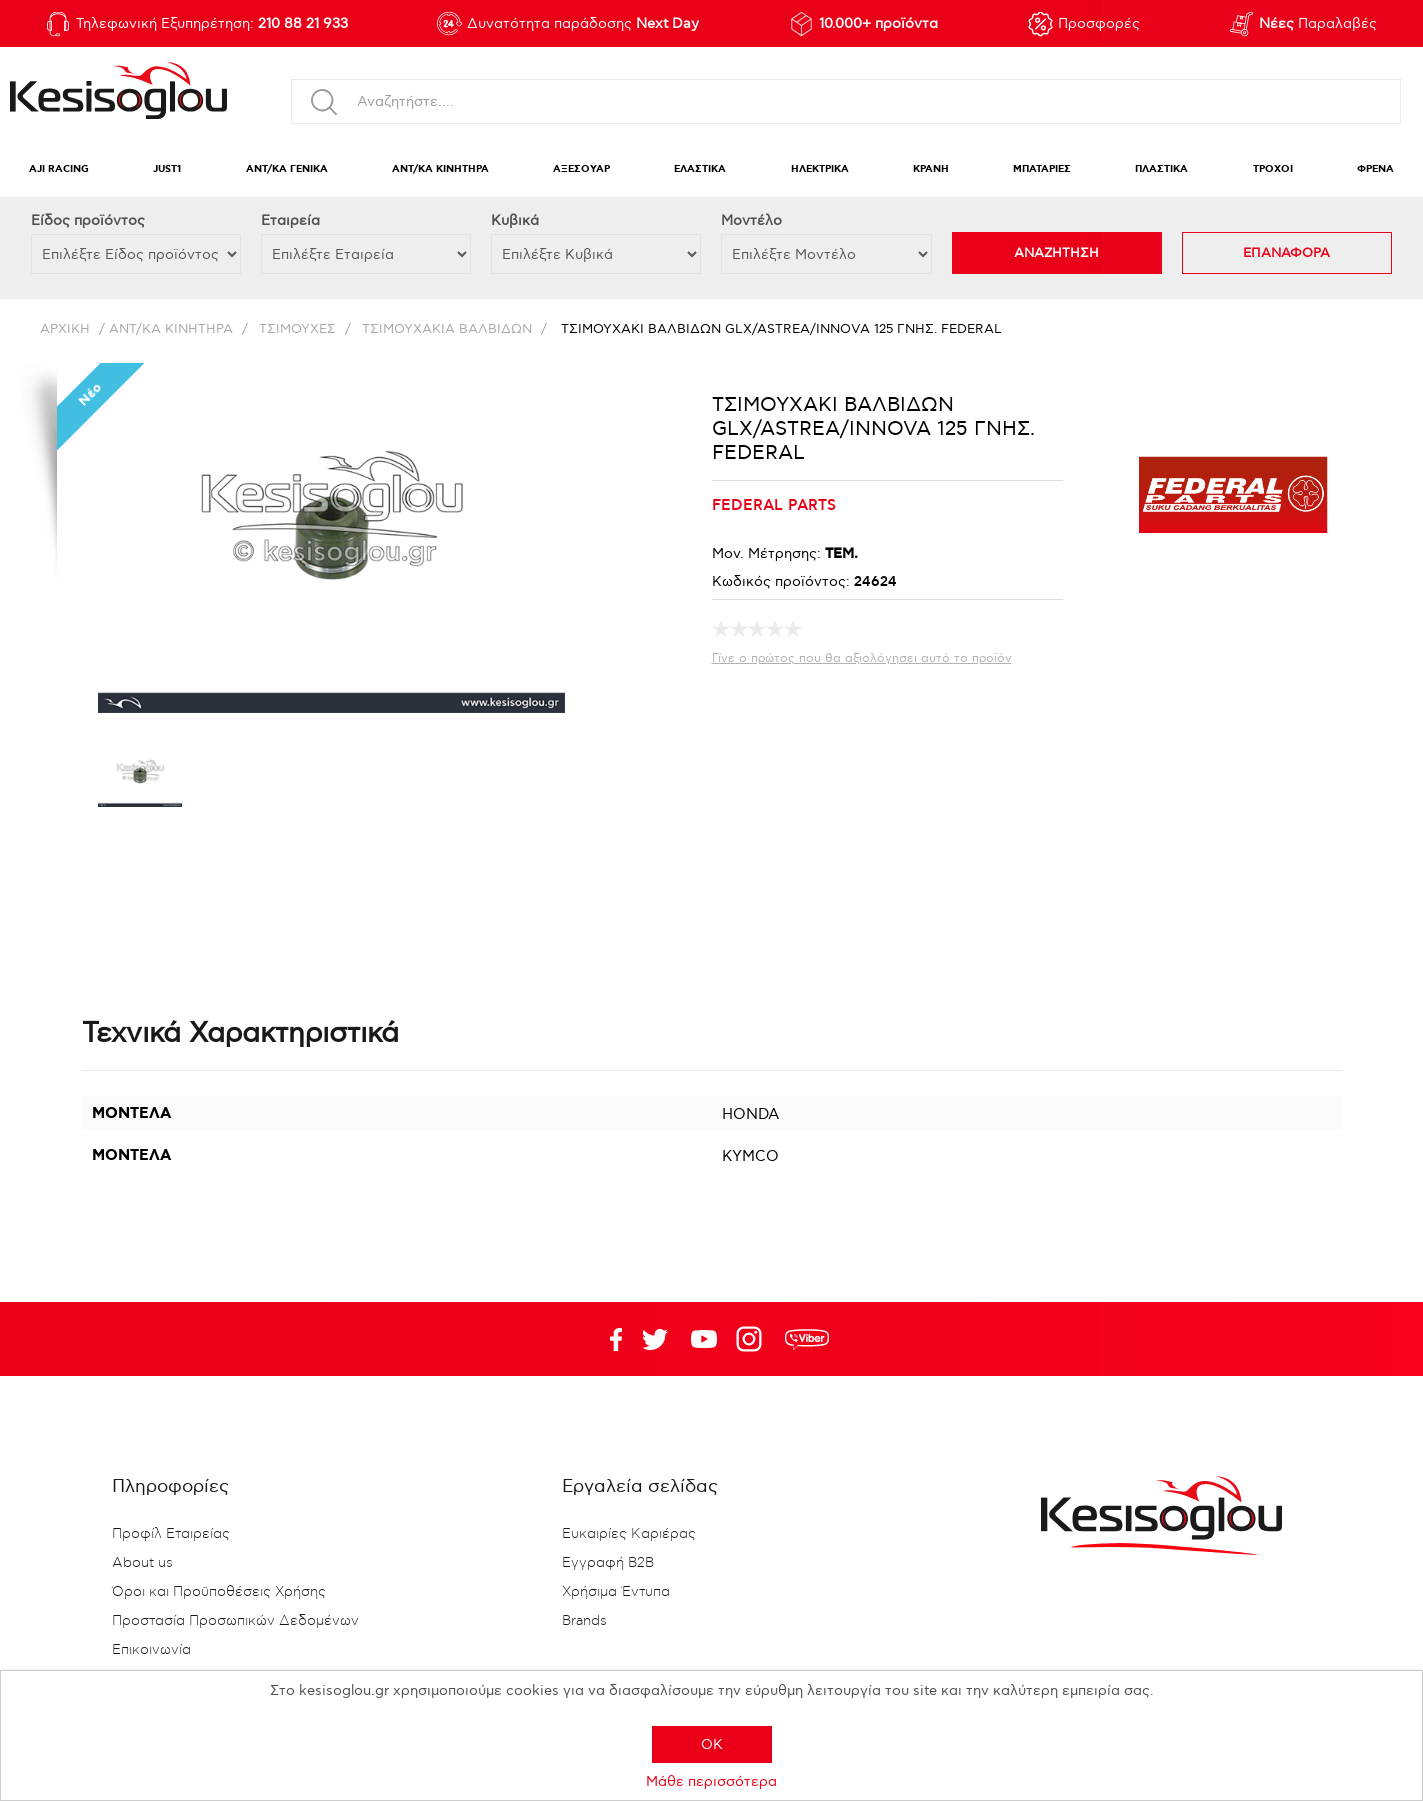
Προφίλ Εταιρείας (171, 1534)
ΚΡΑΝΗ (931, 169)
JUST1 (167, 169)
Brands (584, 1621)
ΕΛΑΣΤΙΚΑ (700, 169)
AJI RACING (59, 169)
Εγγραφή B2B (608, 1563)
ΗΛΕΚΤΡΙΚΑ (820, 169)
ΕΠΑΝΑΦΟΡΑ (1286, 253)
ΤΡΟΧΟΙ (1273, 169)
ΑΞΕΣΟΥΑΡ (581, 169)
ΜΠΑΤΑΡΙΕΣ (1042, 169)
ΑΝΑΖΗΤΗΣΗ (1056, 253)
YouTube (655, 1339)
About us (142, 1563)
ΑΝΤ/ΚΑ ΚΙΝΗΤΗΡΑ (440, 169)
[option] (140, 780)
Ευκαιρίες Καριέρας (629, 1534)
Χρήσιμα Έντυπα (616, 1592)
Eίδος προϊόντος (88, 220)
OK (712, 1744)
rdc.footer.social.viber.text (807, 1339)
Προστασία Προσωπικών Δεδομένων (235, 1621)
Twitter (704, 1339)
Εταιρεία (290, 220)
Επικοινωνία (151, 1650)
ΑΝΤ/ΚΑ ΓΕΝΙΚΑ (287, 169)
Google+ (753, 1339)
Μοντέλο (751, 220)
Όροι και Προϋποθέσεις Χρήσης (219, 1592)
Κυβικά (515, 220)
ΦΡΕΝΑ (1375, 169)
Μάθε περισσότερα (711, 1781)
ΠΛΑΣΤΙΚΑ (1161, 169)
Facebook (606, 1339)
